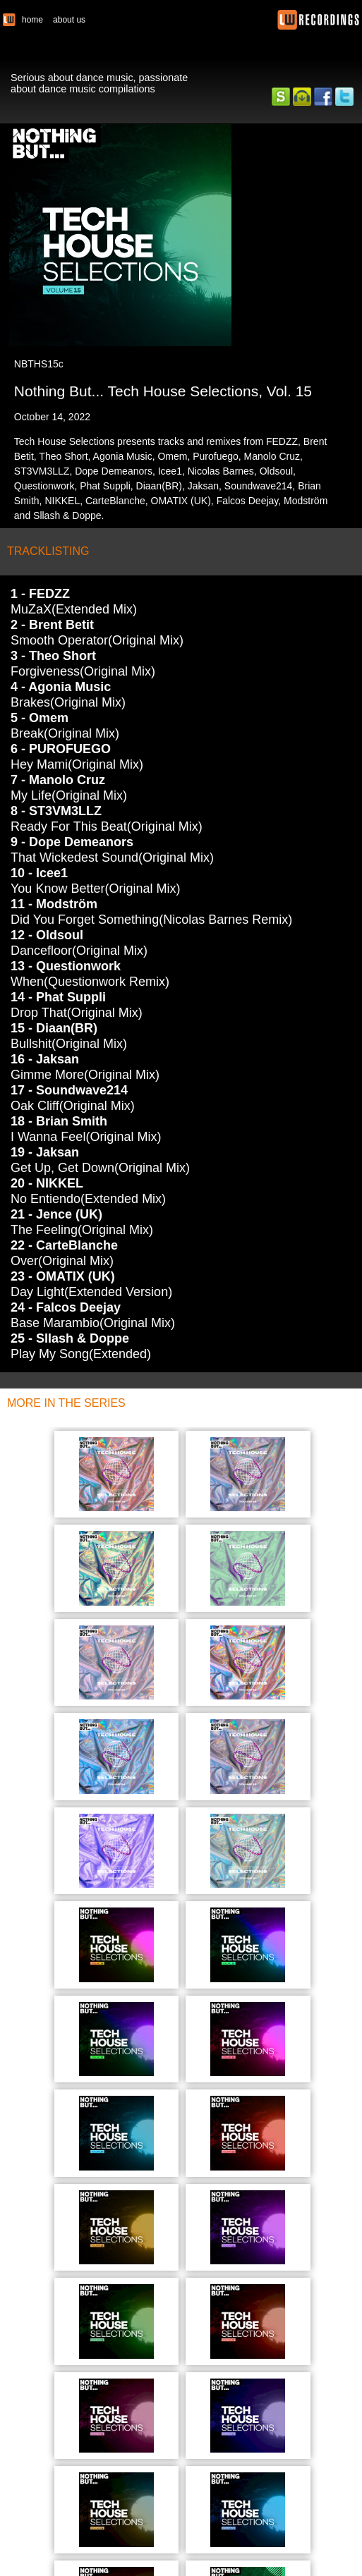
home (32, 20)
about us (69, 20)
